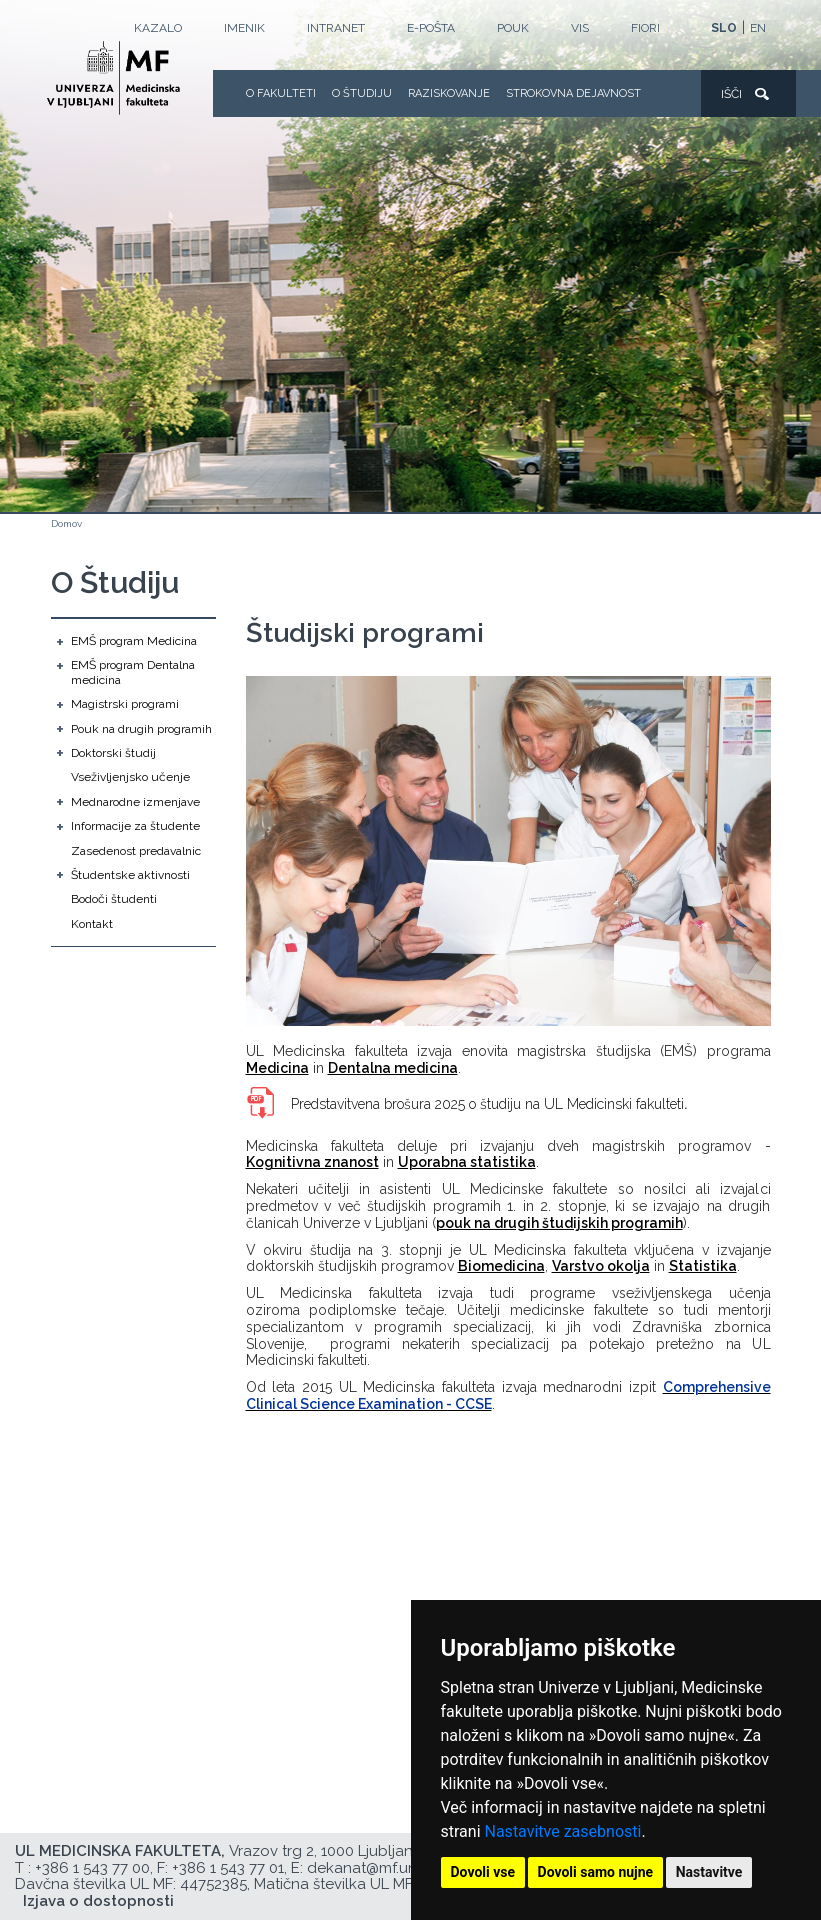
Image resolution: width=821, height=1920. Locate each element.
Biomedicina (501, 1266)
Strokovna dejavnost (573, 93)
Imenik (244, 28)
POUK (513, 28)
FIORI (645, 28)
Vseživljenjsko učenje (130, 777)
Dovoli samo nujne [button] (596, 1872)
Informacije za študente (135, 826)
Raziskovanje (449, 93)
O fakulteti (281, 93)
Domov (66, 523)
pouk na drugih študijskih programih (559, 1223)
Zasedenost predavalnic (136, 851)
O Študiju (362, 93)
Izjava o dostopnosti (98, 1901)
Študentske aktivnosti (130, 875)
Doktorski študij (113, 753)
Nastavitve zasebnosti (563, 1831)
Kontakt (92, 924)
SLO (724, 28)
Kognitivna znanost (312, 1162)
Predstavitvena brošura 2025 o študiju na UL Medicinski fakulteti (487, 1104)
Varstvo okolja (601, 1266)
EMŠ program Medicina (134, 641)
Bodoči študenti (114, 899)
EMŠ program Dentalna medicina (133, 672)
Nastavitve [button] (709, 1872)
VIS (580, 28)
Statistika (703, 1266)
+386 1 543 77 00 (92, 1868)
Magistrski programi (125, 704)
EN (758, 28)
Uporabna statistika (467, 1162)
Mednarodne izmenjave (135, 802)
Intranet (336, 28)
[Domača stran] (113, 78)
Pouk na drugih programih (141, 729)
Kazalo (158, 28)
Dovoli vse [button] (483, 1872)
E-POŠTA (431, 28)
